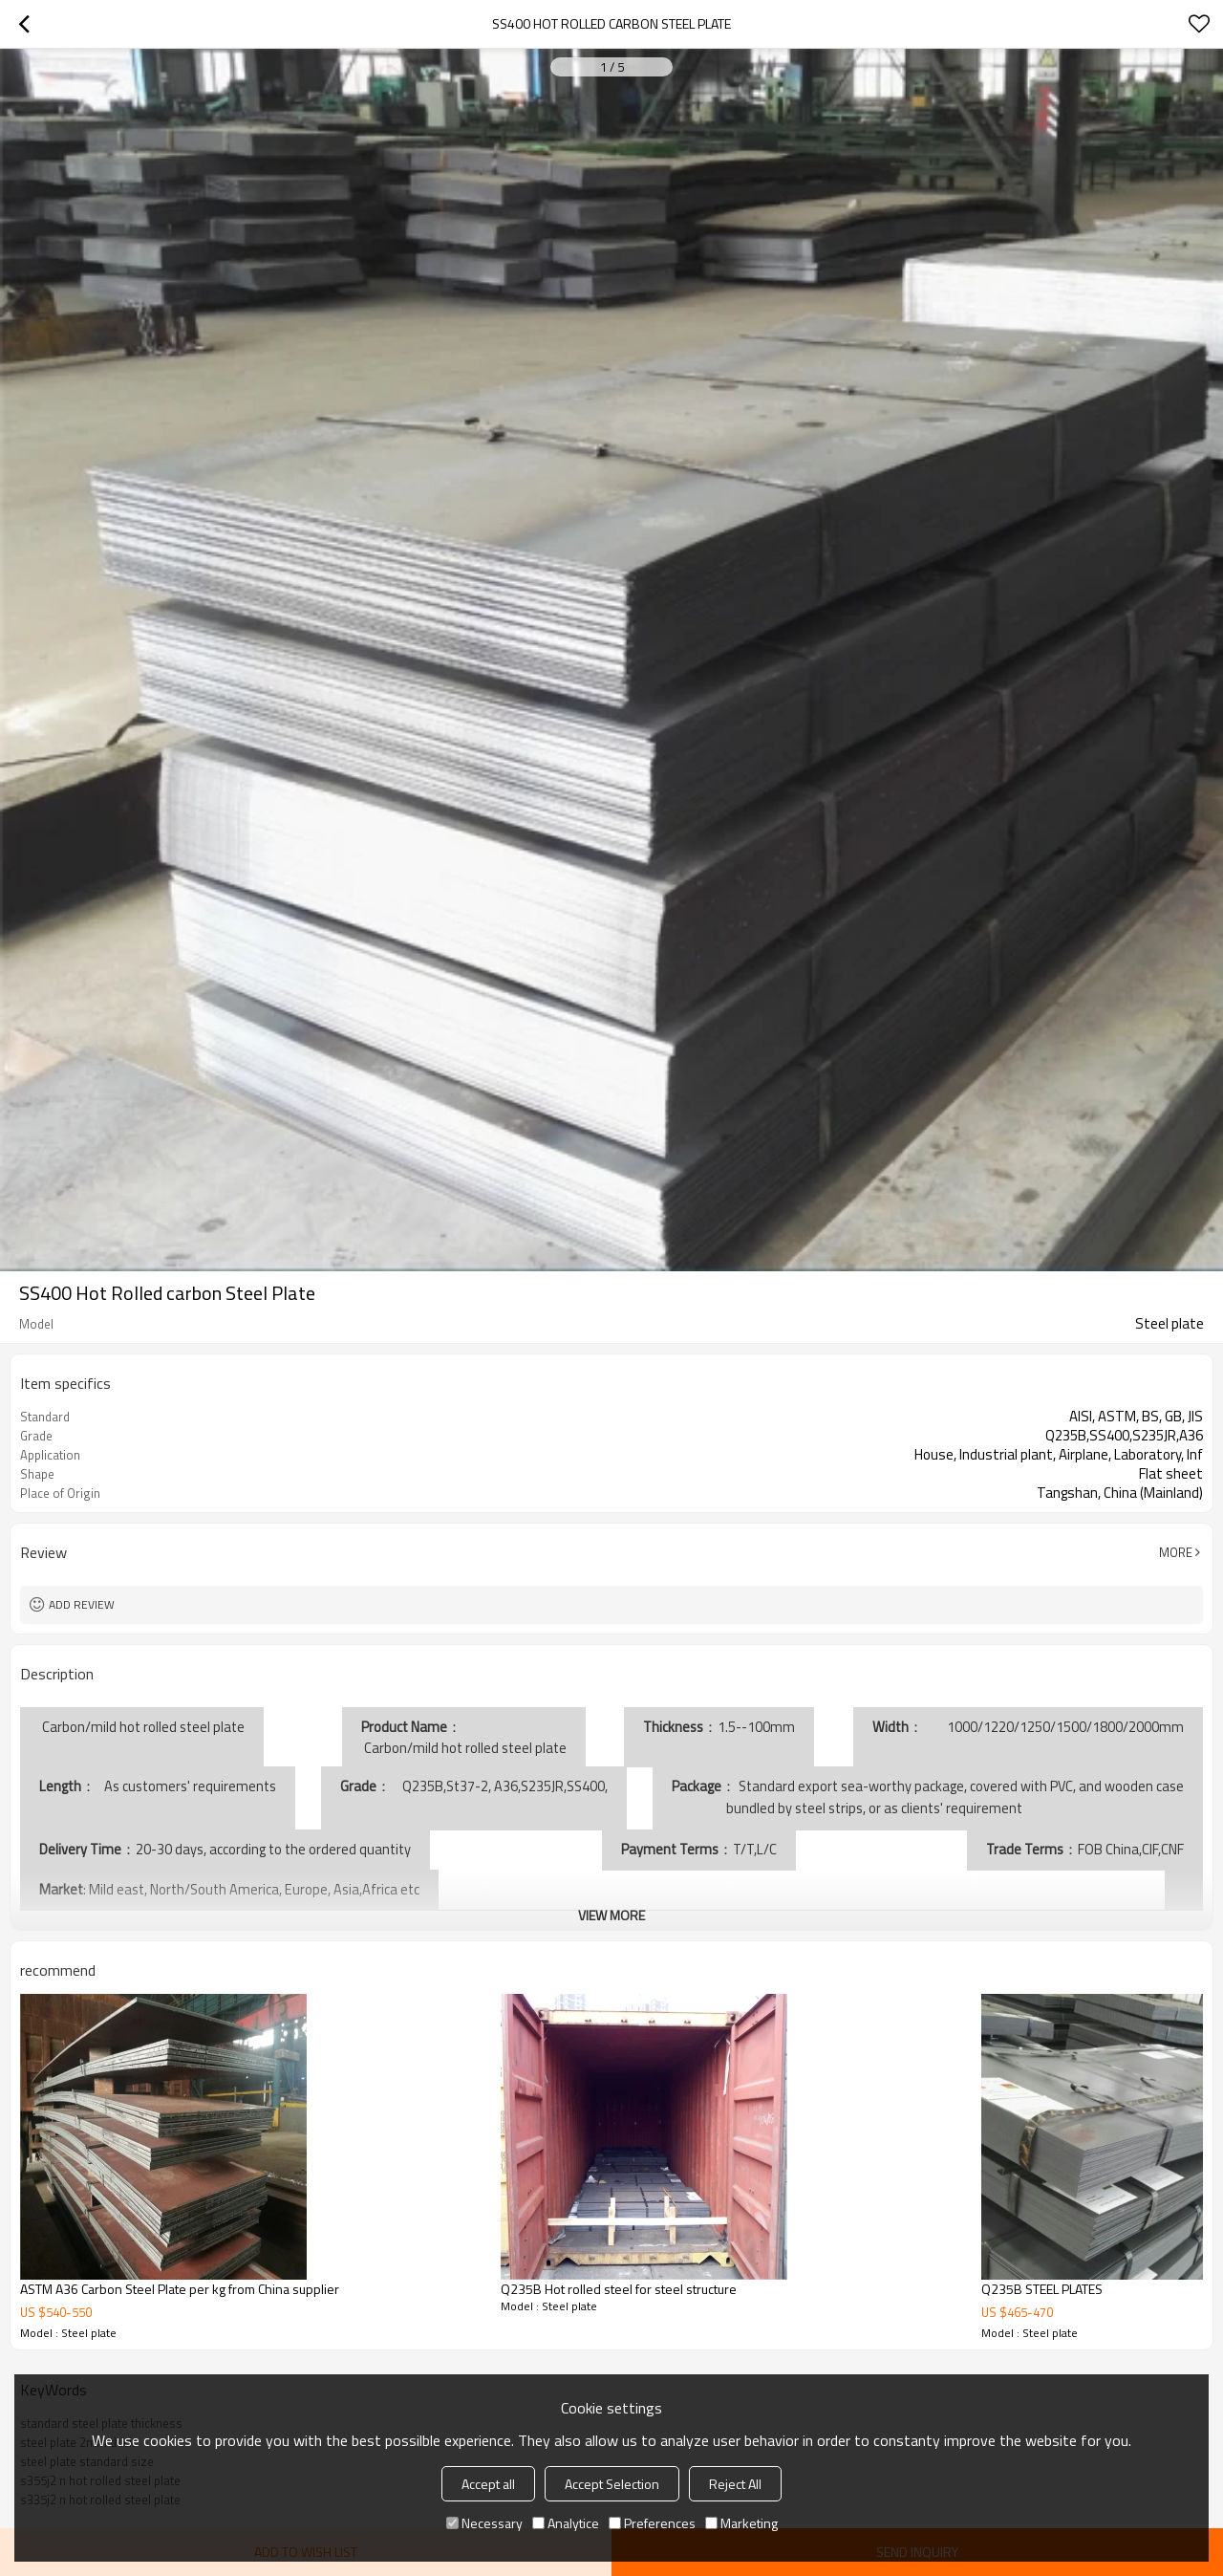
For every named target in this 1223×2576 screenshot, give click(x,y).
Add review (82, 1604)
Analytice (565, 2523)
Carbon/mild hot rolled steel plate (464, 1748)
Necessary (484, 2523)
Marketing (741, 2523)
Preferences (652, 2523)
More (1175, 1552)
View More (611, 1915)
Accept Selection (612, 2484)
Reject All (735, 2484)
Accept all (488, 2484)
